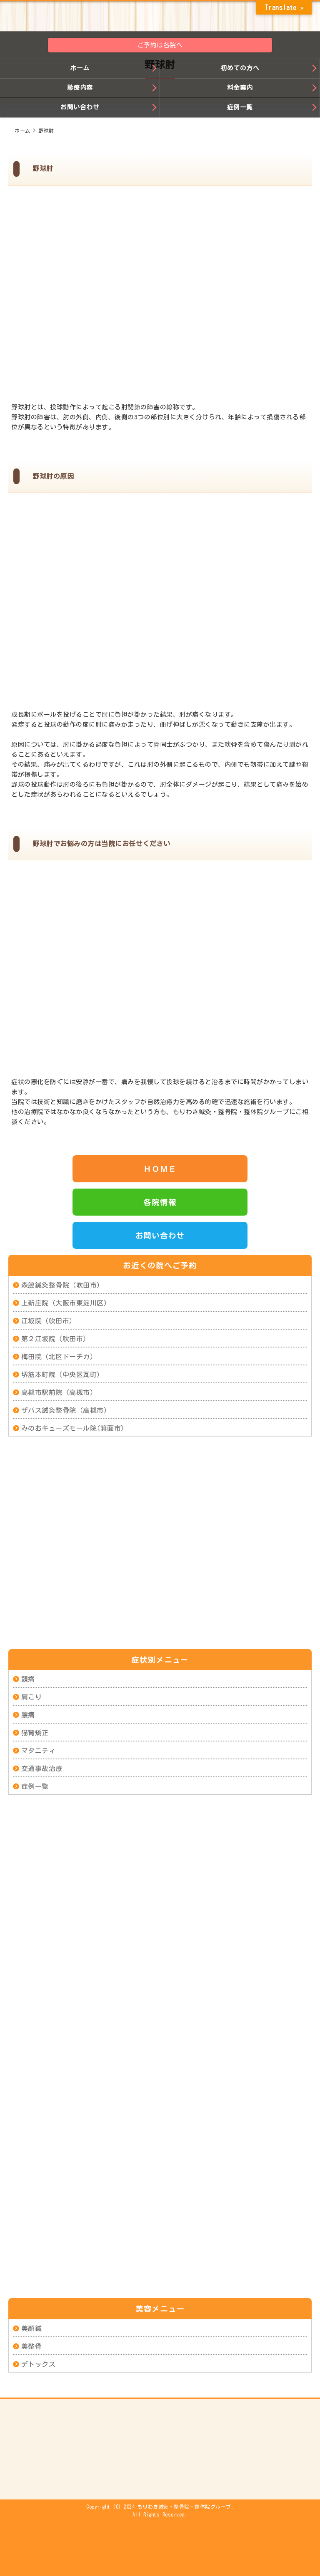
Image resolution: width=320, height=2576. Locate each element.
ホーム (80, 68)
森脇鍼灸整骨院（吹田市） (62, 1285)
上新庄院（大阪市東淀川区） (66, 1303)
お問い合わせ (79, 107)
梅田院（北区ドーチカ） (59, 1356)
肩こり (31, 1697)
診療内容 (80, 87)
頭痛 (28, 1679)
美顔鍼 (31, 2328)
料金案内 (240, 87)
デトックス (38, 2364)
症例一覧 (240, 107)
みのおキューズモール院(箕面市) (73, 1428)
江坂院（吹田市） (48, 1321)
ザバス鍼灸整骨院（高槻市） (66, 1410)
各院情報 (159, 1202)
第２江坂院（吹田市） (55, 1338)
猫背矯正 (35, 1732)
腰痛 (28, 1715)
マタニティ (38, 1750)
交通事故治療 (41, 1768)
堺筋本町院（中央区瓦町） (62, 1374)
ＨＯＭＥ (159, 1169)
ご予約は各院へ (160, 45)
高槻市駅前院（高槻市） (59, 1392)
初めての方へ (239, 68)
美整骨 (31, 2346)
